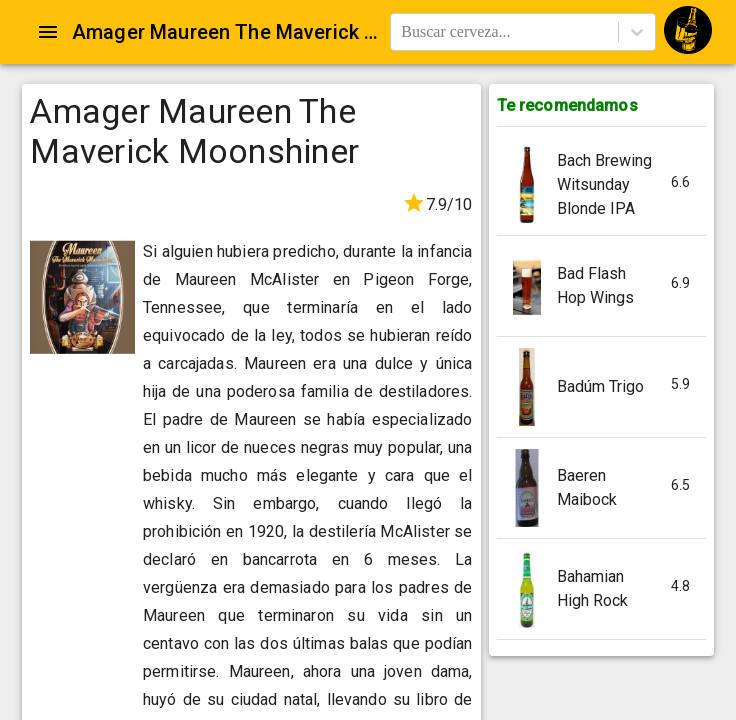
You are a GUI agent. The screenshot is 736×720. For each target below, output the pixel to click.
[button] (601, 185)
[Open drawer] (48, 32)
